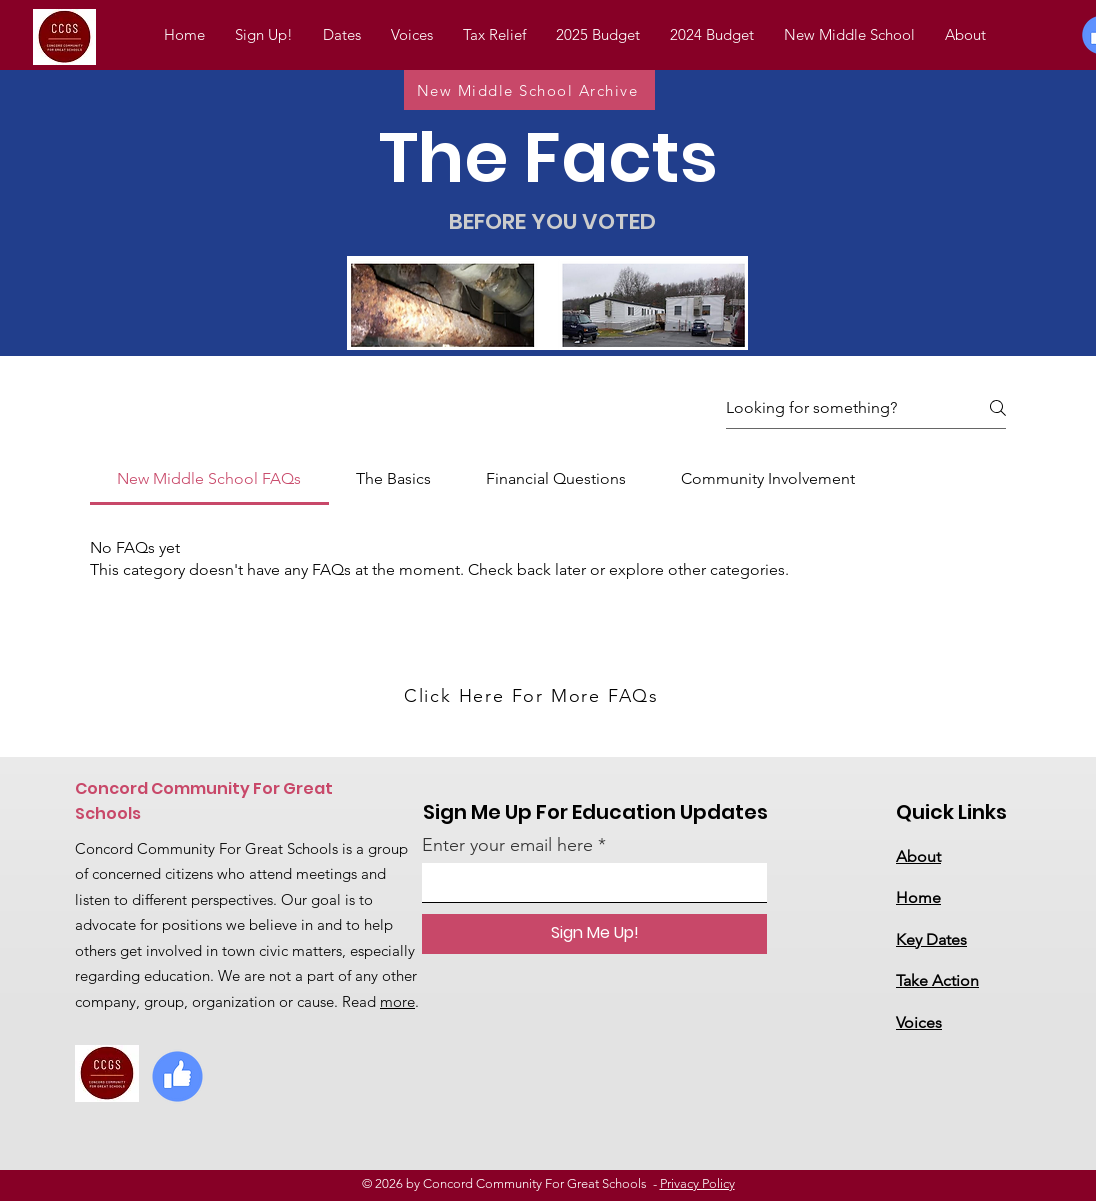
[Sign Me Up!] (594, 934)
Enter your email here (507, 845)
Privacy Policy (697, 1183)
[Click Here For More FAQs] (533, 696)
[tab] (209, 479)
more (397, 1001)
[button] (712, 35)
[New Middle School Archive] (529, 90)
